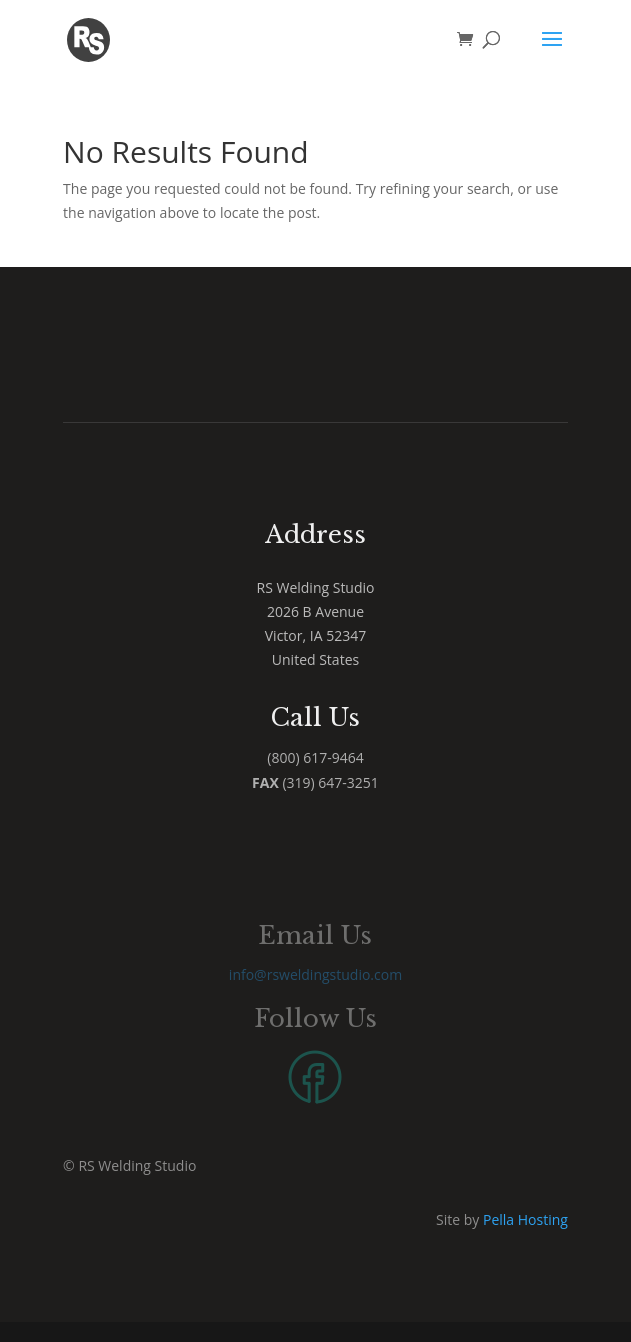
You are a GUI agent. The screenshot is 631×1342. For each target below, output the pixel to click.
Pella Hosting (525, 1219)
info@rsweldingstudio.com (315, 974)
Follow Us (315, 1018)
